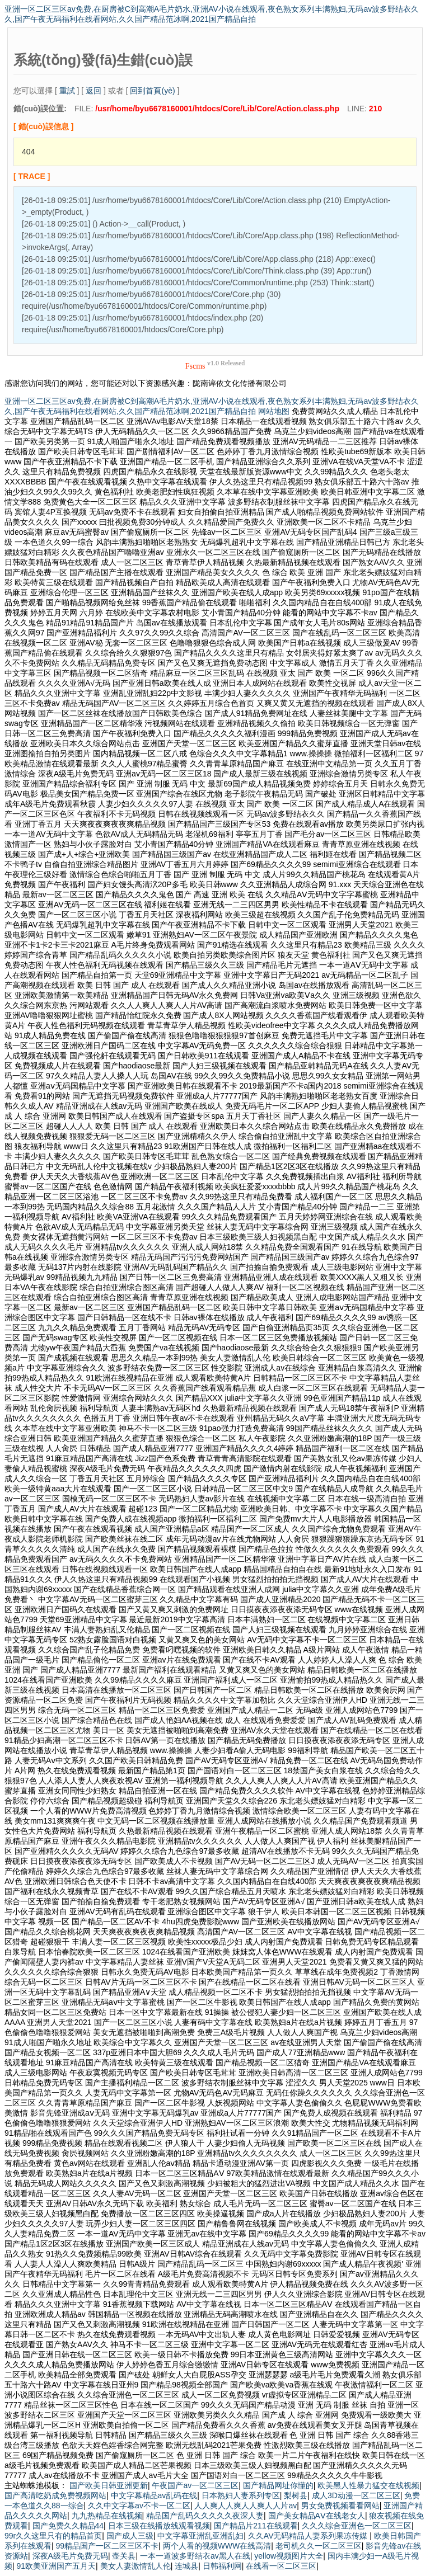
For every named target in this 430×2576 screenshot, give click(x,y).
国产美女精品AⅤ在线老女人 (316, 2515)
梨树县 (295, 2495)
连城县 (186, 2565)
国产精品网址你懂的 (278, 2485)
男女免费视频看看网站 (340, 2505)
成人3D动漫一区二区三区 (356, 2495)
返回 (93, 90)
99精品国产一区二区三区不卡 (107, 2545)
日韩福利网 (222, 2565)
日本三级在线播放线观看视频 (159, 2525)
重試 (67, 90)
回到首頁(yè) (152, 90)
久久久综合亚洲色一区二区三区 (357, 2525)
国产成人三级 (129, 2535)
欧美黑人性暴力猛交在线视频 (368, 2485)
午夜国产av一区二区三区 (195, 2485)
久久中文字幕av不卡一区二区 (139, 2505)
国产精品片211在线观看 (255, 2525)
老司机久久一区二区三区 (318, 2545)
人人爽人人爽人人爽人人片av (245, 2505)
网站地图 (273, 411)
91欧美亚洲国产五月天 (56, 2565)
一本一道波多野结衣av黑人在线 (195, 2555)
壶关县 (123, 2555)
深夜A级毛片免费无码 (70, 2555)
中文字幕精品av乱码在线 (154, 2495)
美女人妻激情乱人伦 (135, 2565)
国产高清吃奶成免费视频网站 (55, 2495)
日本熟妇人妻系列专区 (241, 2495)
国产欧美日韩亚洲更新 (108, 2485)
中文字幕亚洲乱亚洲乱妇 (200, 2535)
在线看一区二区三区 (281, 2565)
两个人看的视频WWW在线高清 (217, 2545)
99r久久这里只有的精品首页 (53, 2535)
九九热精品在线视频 (107, 2515)
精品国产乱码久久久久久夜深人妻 (205, 2515)
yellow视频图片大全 (288, 2555)
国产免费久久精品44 (68, 2525)
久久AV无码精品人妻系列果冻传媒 (309, 2535)
